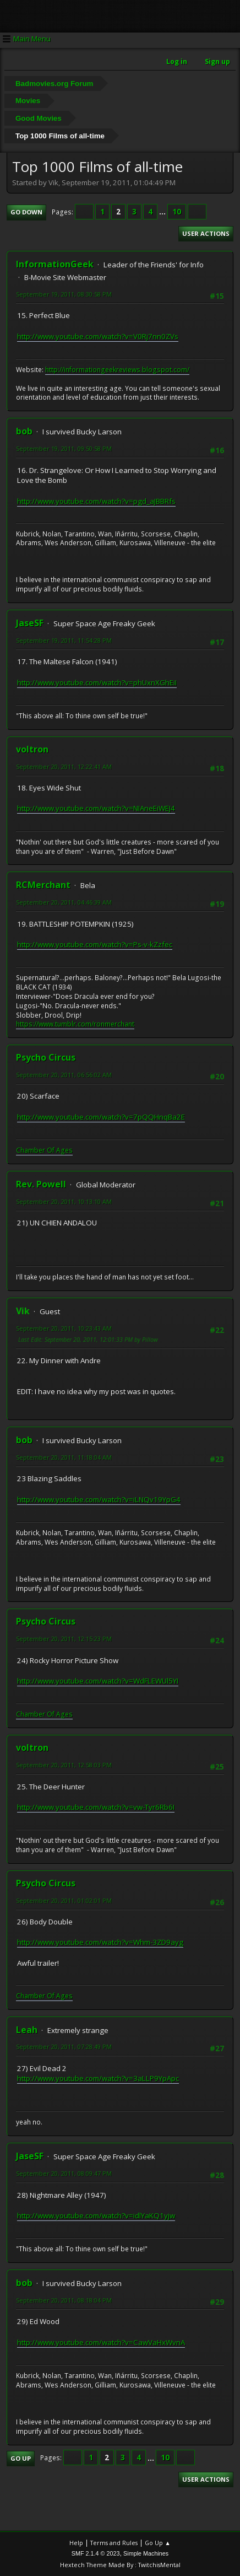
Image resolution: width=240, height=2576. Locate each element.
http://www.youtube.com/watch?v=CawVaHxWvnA (101, 2342)
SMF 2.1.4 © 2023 (96, 2553)
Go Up (20, 2458)
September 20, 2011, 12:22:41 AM (64, 766)
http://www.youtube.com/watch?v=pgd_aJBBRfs (96, 501)
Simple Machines (145, 2553)
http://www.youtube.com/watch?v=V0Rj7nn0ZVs (97, 336)
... (163, 212)
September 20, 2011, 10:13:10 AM (64, 1201)
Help (76, 2543)
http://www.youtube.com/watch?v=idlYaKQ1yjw (96, 2215)
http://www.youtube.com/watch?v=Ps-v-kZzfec (94, 944)
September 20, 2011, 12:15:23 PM (64, 1638)
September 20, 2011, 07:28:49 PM (64, 2046)
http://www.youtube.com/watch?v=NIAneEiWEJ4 (96, 808)
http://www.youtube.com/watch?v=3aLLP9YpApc (98, 2078)
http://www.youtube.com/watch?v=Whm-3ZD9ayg (100, 1942)
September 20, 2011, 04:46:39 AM (64, 902)
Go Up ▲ (158, 2543)
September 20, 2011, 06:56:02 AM (64, 1075)
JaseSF (29, 623)
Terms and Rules (114, 2543)
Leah (26, 2030)
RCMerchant (43, 885)
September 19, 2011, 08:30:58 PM (64, 294)
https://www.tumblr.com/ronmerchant (75, 1024)
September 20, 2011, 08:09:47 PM (64, 2173)
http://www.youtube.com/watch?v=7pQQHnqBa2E (101, 1117)
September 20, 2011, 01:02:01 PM (64, 1900)
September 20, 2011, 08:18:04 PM (64, 2300)
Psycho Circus (45, 1057)
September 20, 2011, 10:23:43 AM (64, 1328)
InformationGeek (55, 264)
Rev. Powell (41, 1184)
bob (24, 431)
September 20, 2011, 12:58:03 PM (64, 1765)
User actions (206, 233)
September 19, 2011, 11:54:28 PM (64, 640)
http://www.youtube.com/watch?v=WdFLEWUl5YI (97, 1681)
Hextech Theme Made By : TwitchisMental (120, 2565)
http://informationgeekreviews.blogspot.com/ (117, 369)
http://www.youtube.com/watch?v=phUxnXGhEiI (97, 682)
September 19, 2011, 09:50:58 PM (64, 448)
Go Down (26, 212)
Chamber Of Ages (44, 1150)
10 (176, 212)
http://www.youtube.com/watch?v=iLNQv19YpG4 (99, 1499)
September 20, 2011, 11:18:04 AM (64, 1457)
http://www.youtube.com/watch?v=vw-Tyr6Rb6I (95, 1807)
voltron (32, 749)
